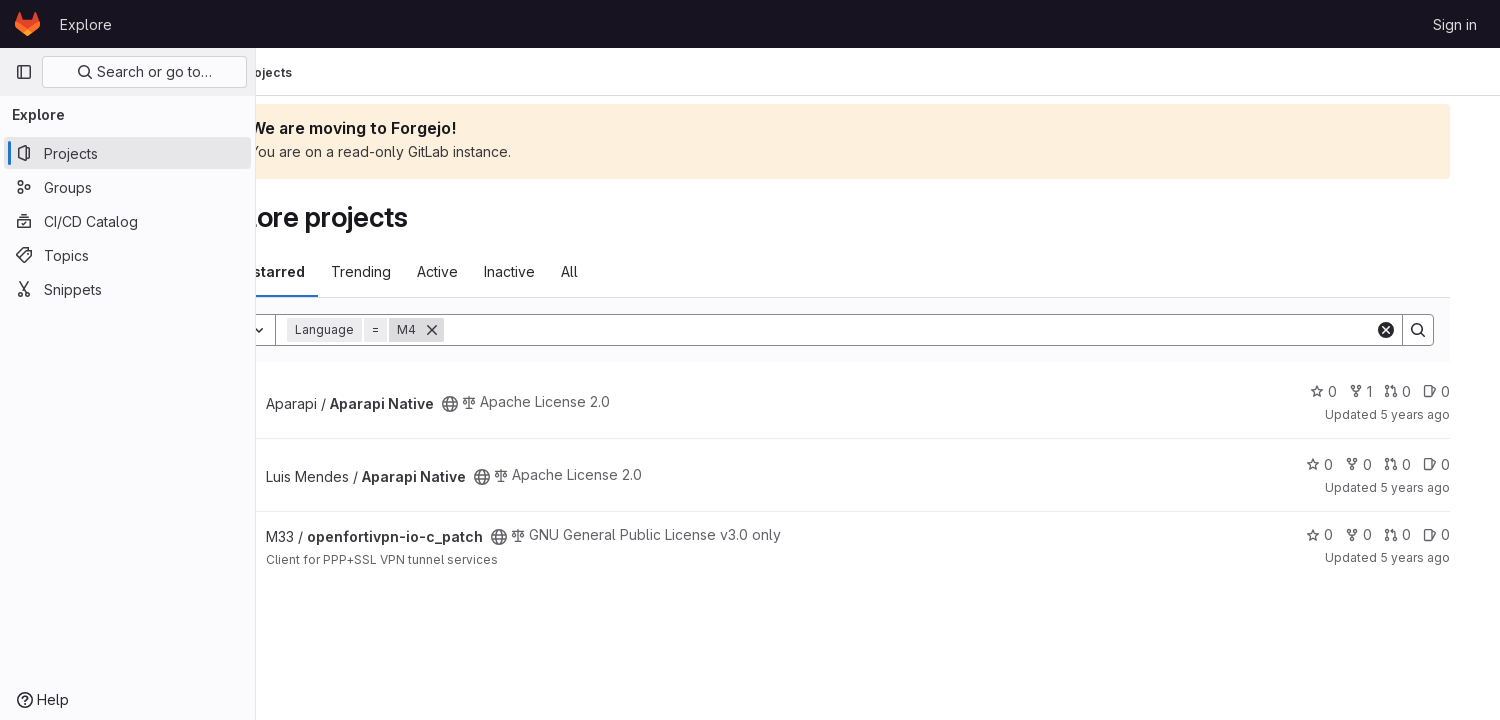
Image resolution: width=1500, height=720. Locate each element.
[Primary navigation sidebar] (24, 72)
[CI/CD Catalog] (127, 221)
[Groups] (127, 187)
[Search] (961, 330)
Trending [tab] (439, 271)
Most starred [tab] (338, 271)
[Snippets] (127, 289)
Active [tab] (515, 271)
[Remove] (510, 330)
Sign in (1455, 24)
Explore (86, 24)
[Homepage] (27, 24)
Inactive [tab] (587, 271)
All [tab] (647, 271)
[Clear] (1412, 330)
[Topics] (127, 255)
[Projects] (127, 153)
